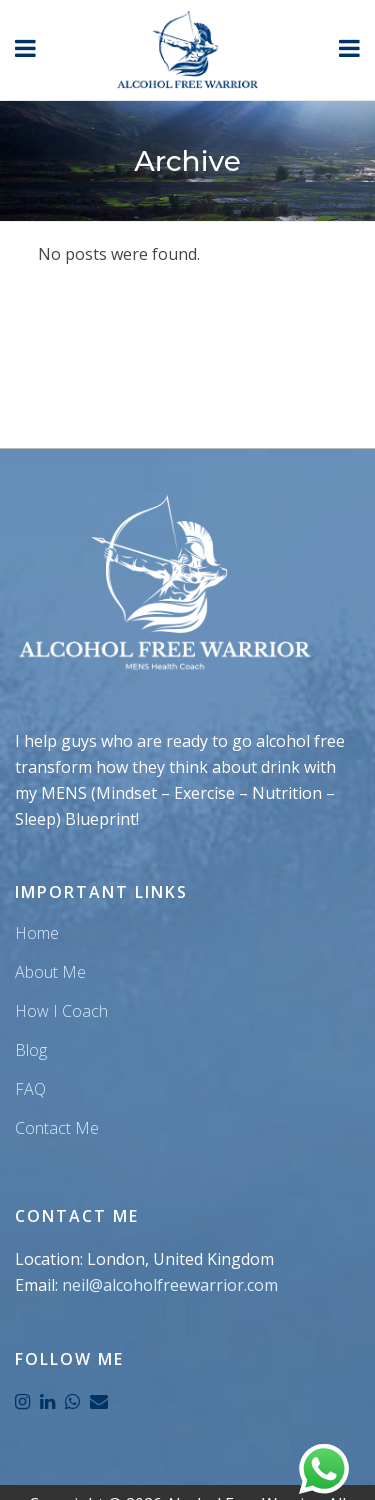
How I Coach (61, 1011)
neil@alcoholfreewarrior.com (170, 1285)
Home (37, 933)
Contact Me (57, 1128)
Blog (31, 1050)
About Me (50, 972)
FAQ (30, 1089)
